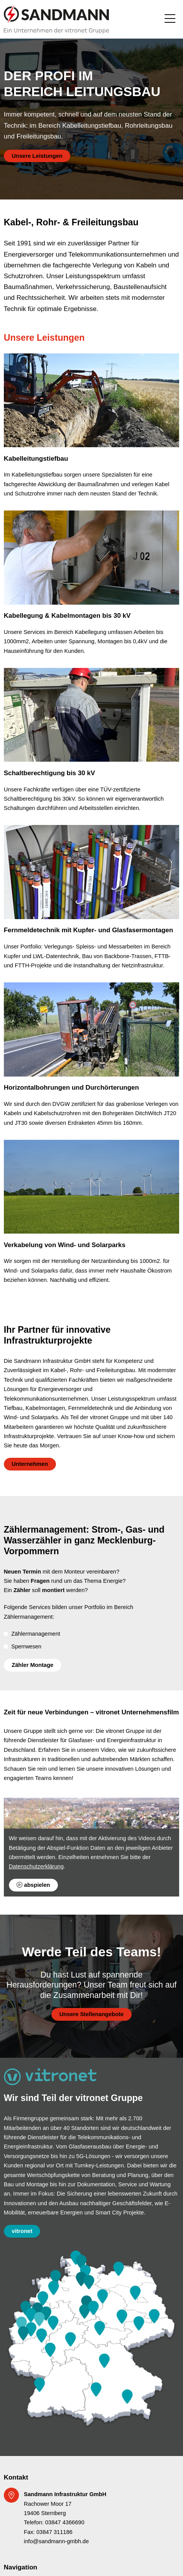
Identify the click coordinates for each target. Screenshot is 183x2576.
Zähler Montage (32, 1665)
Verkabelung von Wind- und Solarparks (64, 1245)
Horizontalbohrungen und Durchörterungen (71, 1087)
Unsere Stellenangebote (91, 2014)
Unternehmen (30, 1464)
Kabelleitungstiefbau (36, 458)
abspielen (33, 1885)
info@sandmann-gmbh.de (56, 2541)
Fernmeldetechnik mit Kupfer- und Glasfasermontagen (88, 930)
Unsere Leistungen (37, 156)
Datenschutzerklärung (36, 1866)
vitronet (22, 2231)
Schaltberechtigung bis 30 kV (49, 773)
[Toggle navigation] (170, 19)
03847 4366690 (65, 2522)
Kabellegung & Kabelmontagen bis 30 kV (67, 615)
